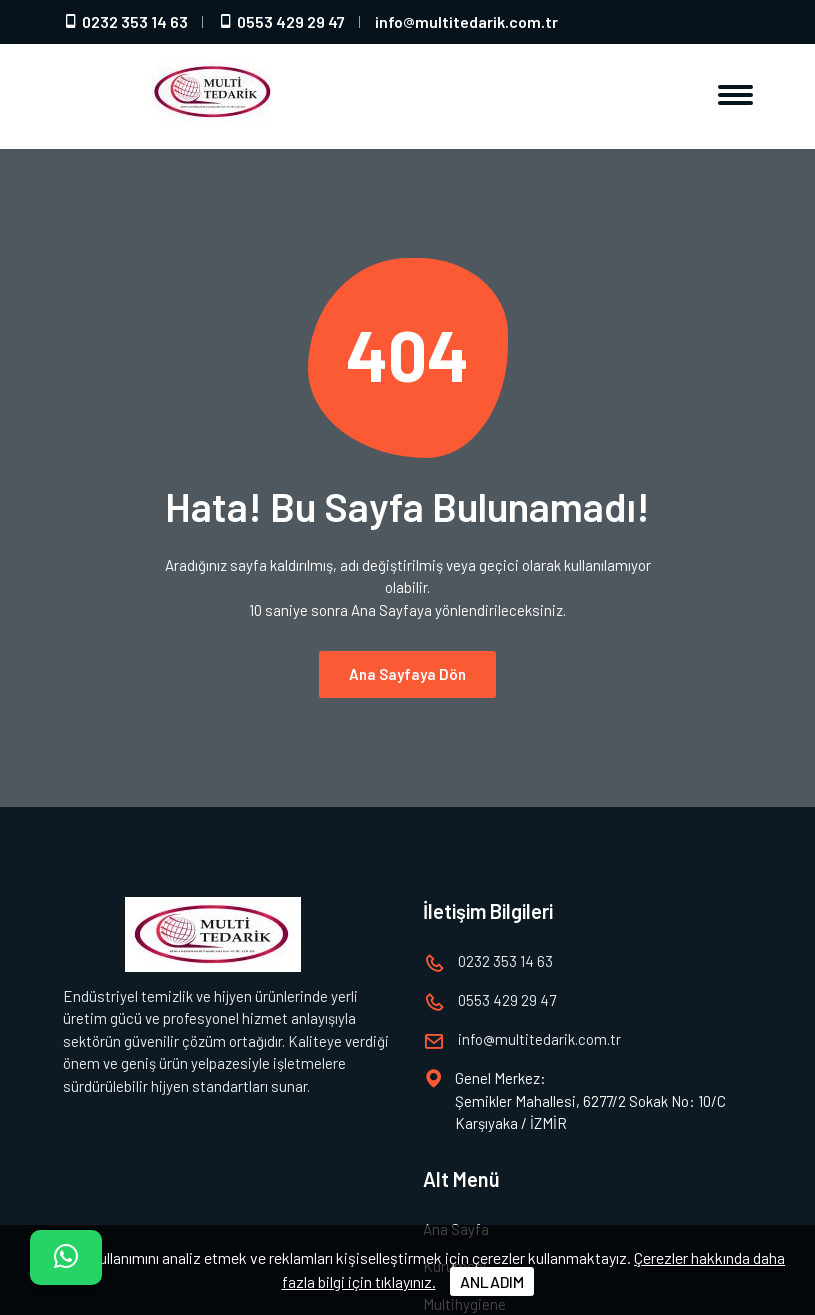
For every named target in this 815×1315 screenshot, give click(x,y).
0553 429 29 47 (281, 21)
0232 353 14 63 (125, 21)
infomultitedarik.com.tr (466, 21)
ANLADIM (492, 1281)
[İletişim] (66, 1257)
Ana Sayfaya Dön (407, 663)
